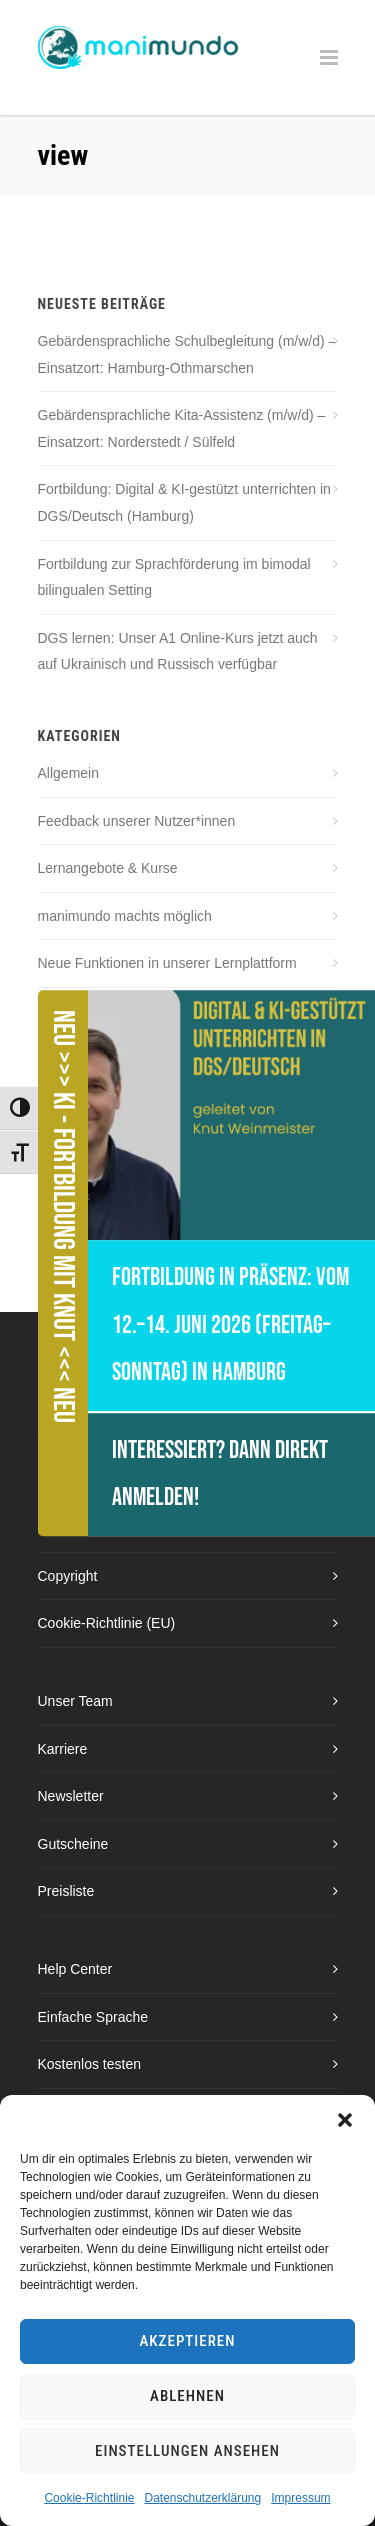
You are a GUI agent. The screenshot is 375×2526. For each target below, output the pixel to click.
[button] (345, 2120)
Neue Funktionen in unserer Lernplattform (167, 963)
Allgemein (68, 773)
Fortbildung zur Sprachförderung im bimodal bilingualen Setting (174, 577)
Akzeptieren (188, 2341)
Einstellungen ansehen (187, 2451)
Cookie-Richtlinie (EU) (107, 1623)
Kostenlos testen (90, 2064)
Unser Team (75, 1701)
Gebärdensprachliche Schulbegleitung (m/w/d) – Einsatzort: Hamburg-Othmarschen (187, 354)
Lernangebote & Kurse (108, 868)
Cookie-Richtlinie (89, 2498)
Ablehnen (187, 2396)
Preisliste (66, 1891)
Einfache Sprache (93, 2017)
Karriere (63, 1749)
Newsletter (71, 1796)
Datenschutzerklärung (202, 2498)
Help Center (75, 1969)
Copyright (68, 1576)
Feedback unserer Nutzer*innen (137, 821)
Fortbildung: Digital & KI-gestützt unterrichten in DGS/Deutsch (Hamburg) (184, 502)
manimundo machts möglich (125, 916)
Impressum (300, 2498)
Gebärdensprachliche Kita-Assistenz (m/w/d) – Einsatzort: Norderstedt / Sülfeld (182, 428)
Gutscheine (73, 1844)
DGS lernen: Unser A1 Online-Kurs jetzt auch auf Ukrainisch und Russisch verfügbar (178, 651)
